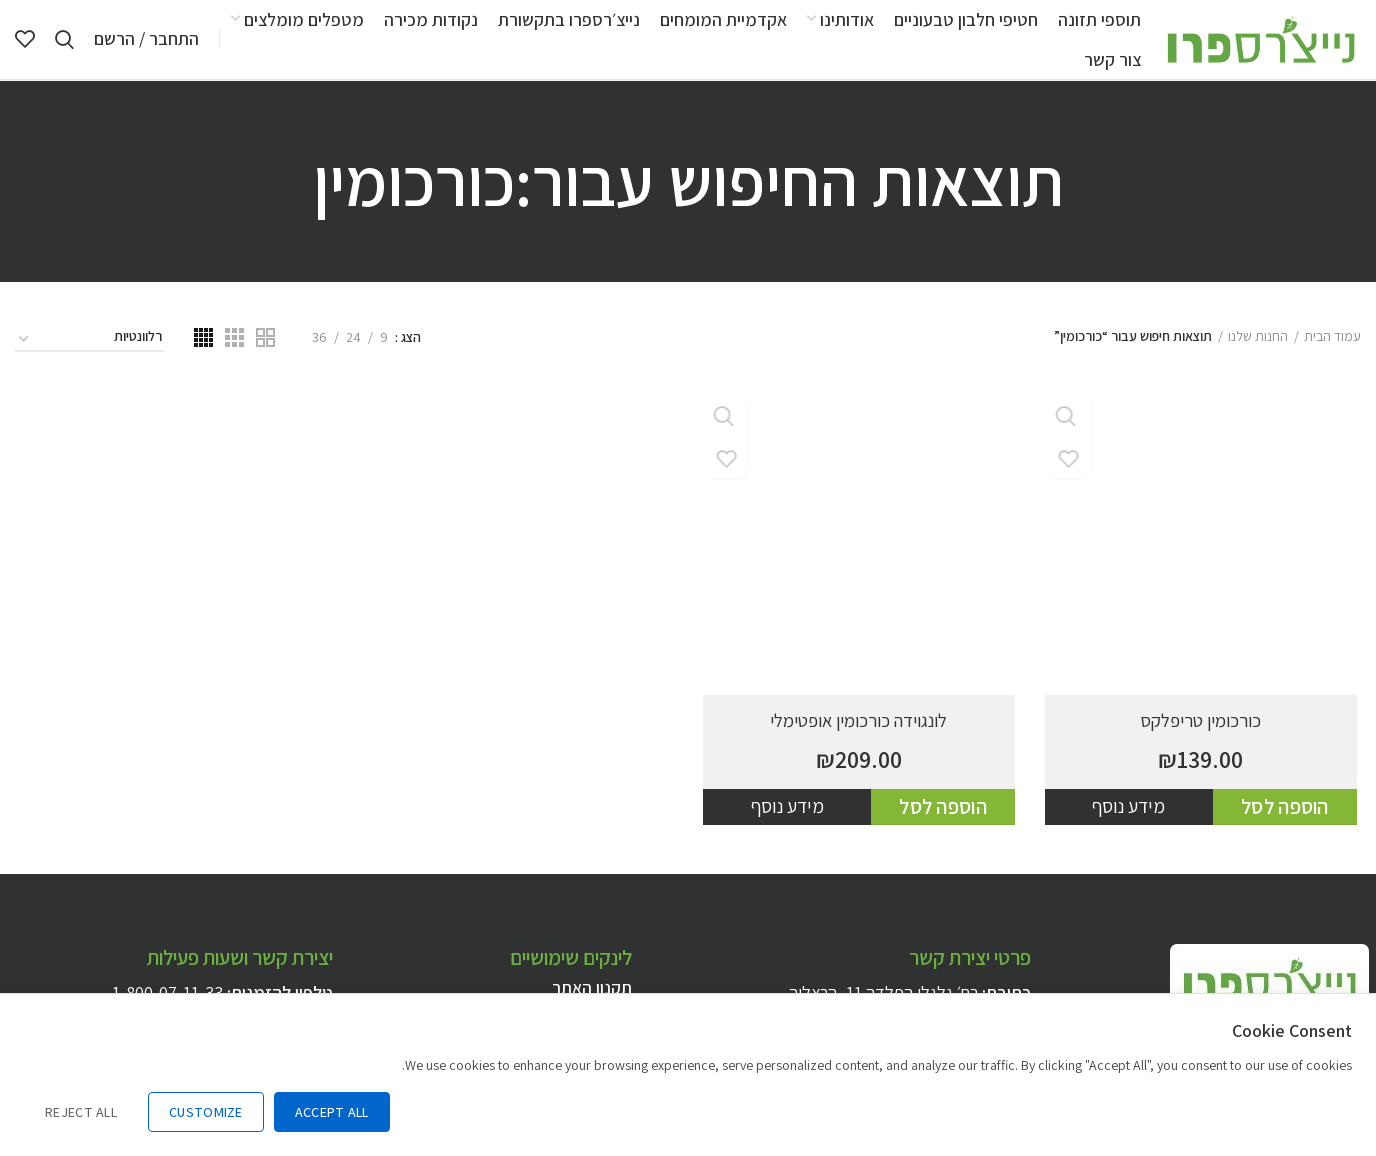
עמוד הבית (1332, 362)
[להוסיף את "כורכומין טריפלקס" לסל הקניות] (1289, 834)
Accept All (332, 1112)
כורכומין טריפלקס (1204, 746)
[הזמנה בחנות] (89, 365)
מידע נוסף (1132, 832)
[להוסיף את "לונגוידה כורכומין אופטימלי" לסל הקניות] (945, 834)
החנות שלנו (1258, 362)
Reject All (81, 1112)
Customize (206, 1112)
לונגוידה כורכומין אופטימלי (860, 746)
